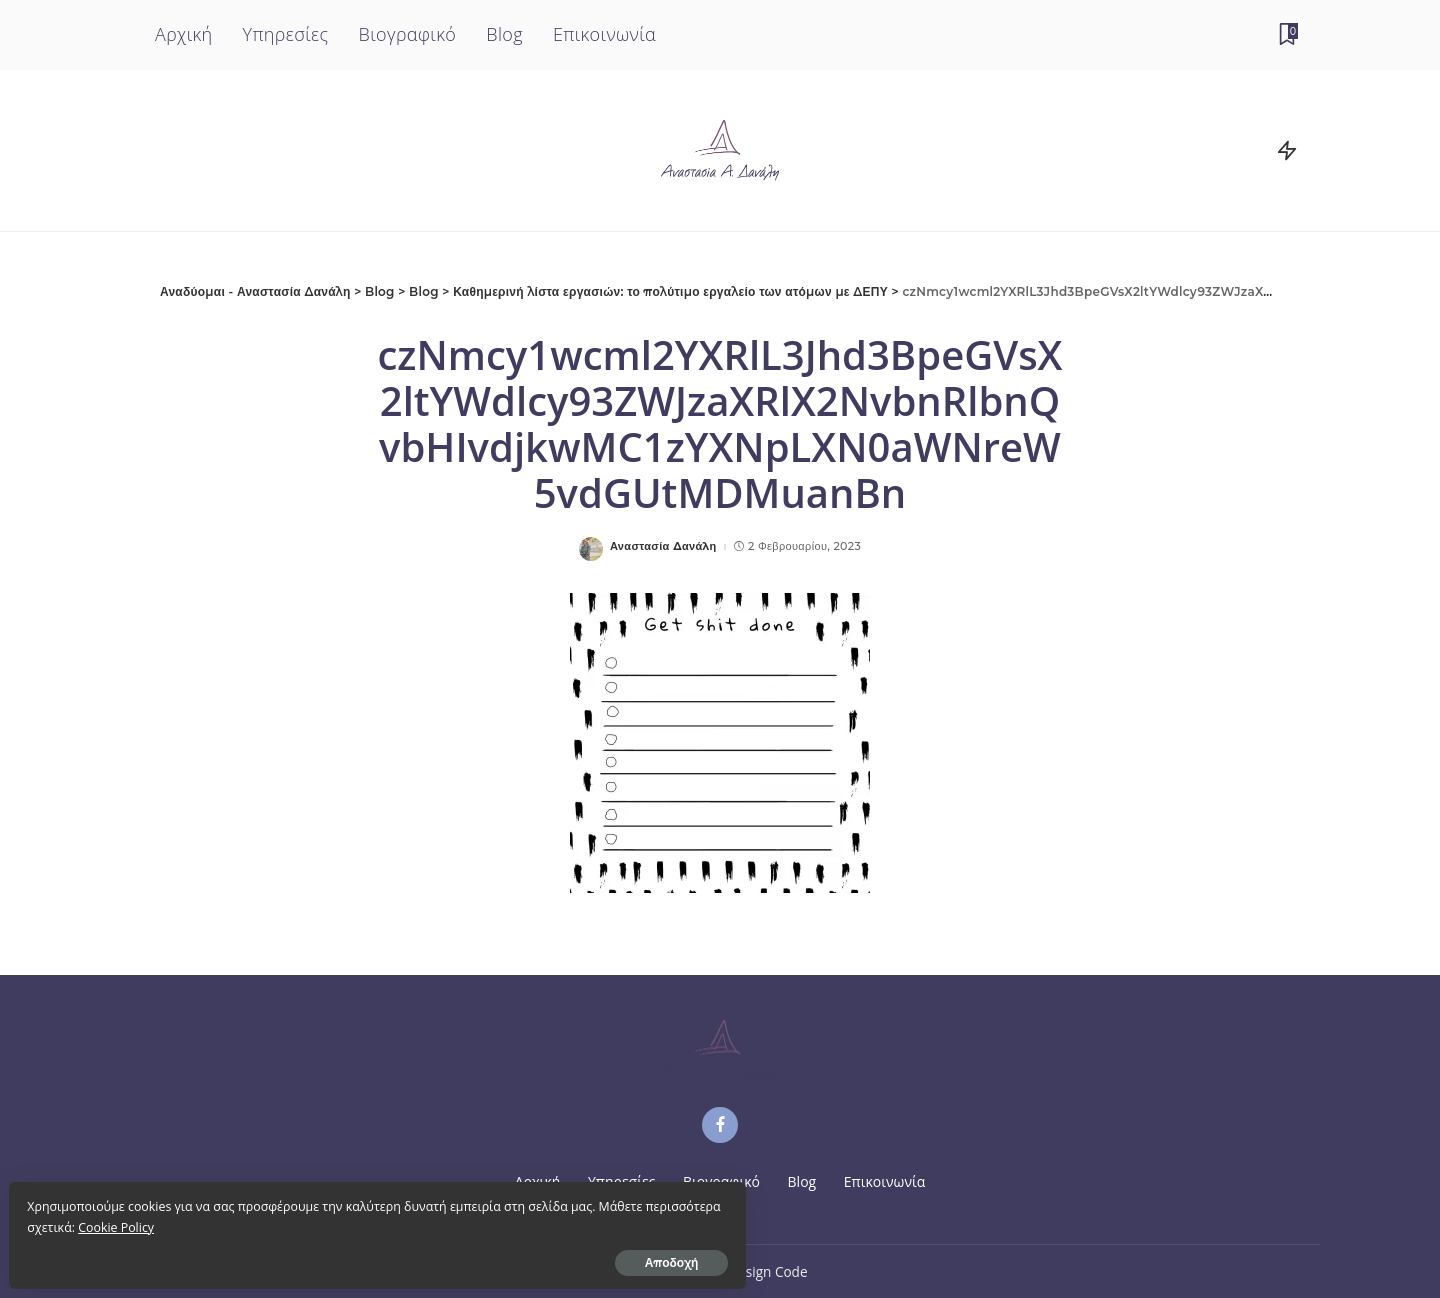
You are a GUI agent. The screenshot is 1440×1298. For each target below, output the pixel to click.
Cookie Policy (202, 1219)
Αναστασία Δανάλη (663, 546)
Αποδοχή (238, 1254)
